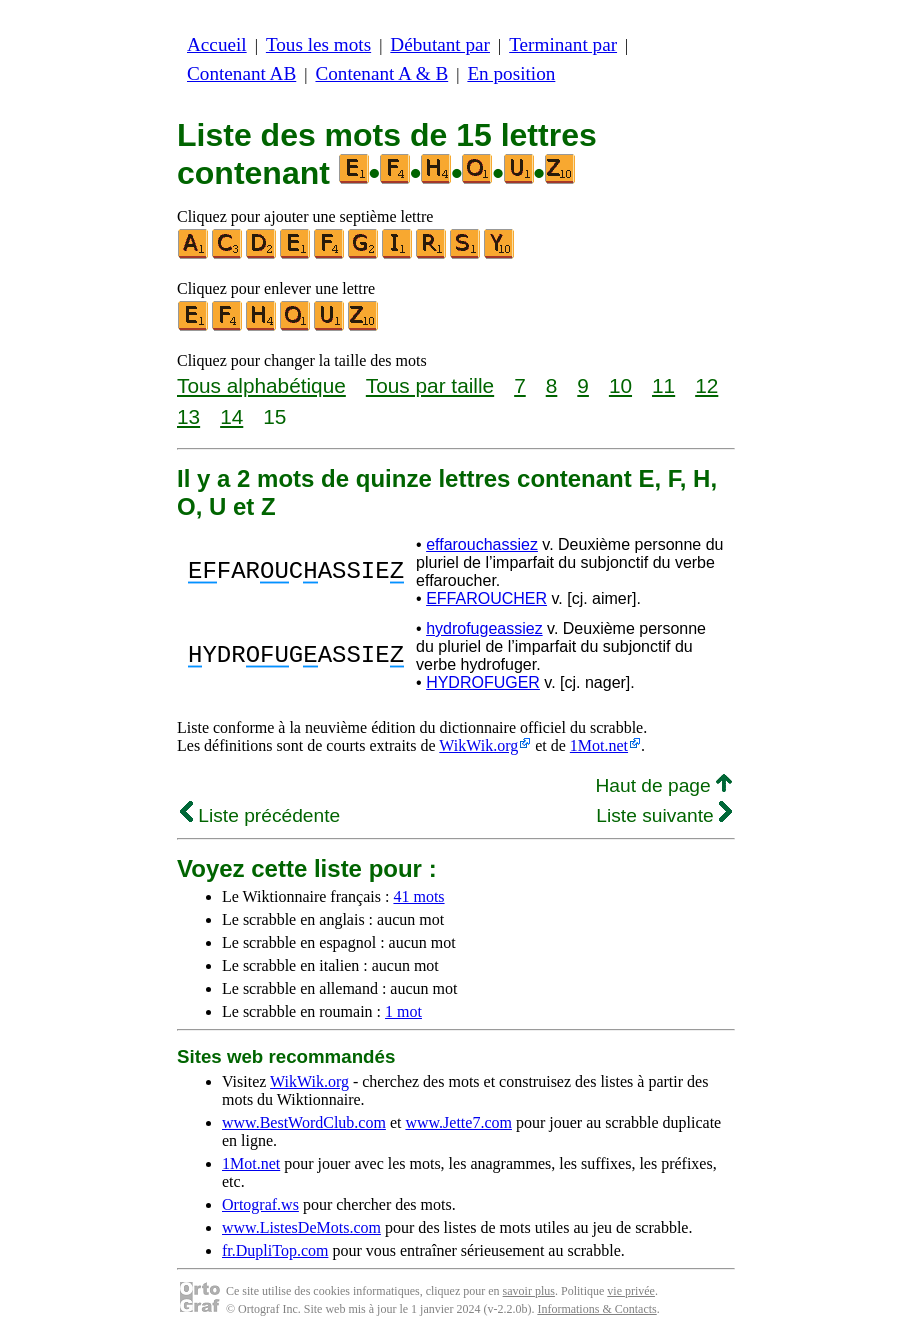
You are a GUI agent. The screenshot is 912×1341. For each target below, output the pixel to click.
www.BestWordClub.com (304, 1122)
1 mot (403, 1011)
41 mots (418, 896)
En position (511, 73)
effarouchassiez (482, 544)
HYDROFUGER (483, 682)
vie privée (631, 1291)
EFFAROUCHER (486, 598)
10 (620, 385)
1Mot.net (599, 745)
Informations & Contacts (596, 1309)
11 (663, 385)
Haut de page (663, 785)
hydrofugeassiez (484, 628)
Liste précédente (260, 815)
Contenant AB (241, 73)
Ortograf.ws (260, 1204)
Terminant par (563, 44)
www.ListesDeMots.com (301, 1227)
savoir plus (529, 1291)
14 (231, 416)
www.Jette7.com (458, 1122)
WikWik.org (478, 745)
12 (706, 385)
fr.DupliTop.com (275, 1250)
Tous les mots (318, 44)
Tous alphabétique (261, 385)
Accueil (217, 44)
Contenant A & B (381, 73)
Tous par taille (430, 385)
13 (188, 416)
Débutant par (440, 44)
